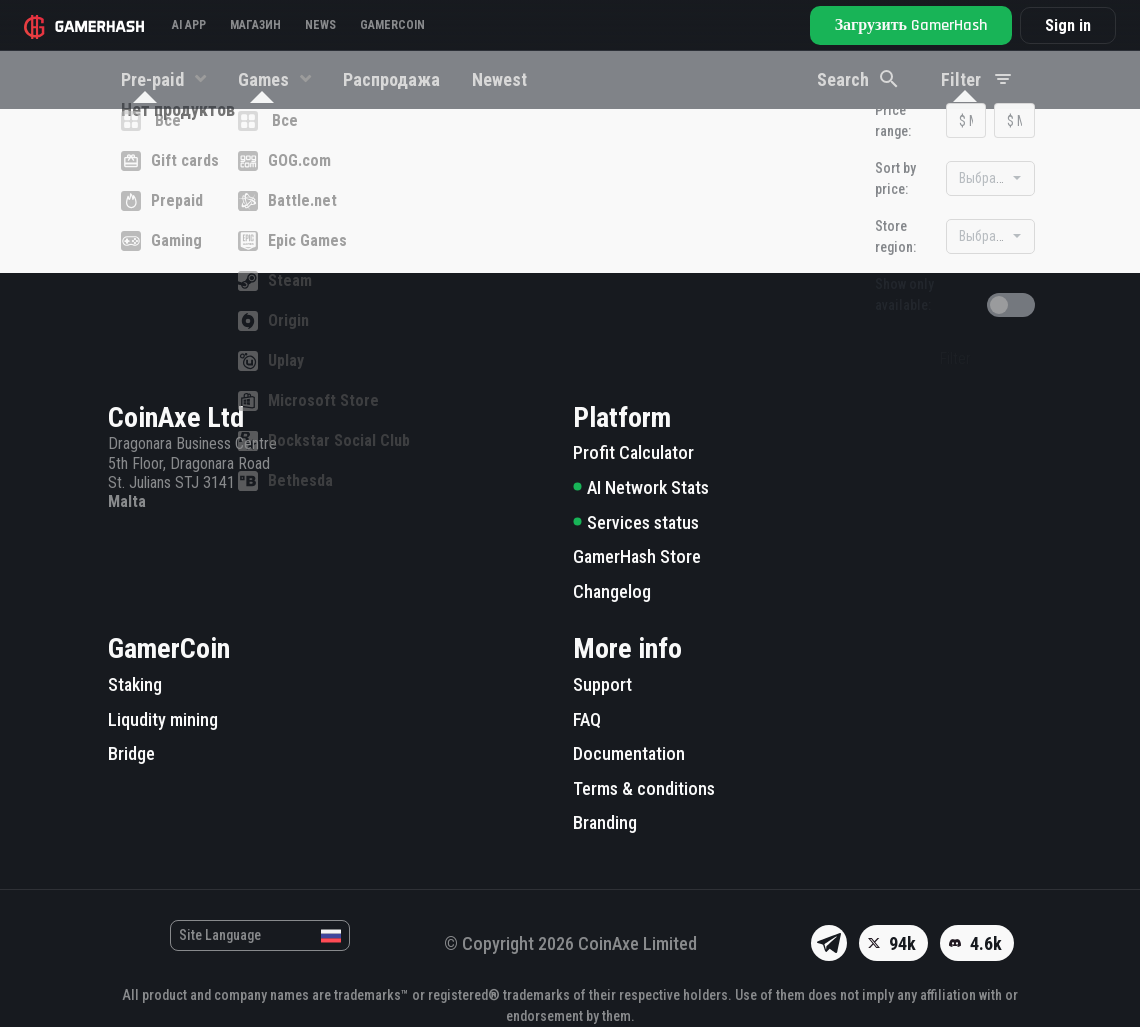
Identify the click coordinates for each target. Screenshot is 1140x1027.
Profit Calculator (633, 453)
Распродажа (391, 79)
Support (602, 684)
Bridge (131, 753)
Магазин (255, 25)
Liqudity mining (163, 719)
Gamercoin (392, 25)
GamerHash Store (637, 556)
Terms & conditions (644, 788)
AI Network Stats (641, 487)
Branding (605, 823)
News (320, 25)
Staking (135, 684)
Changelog (612, 591)
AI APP (189, 25)
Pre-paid (154, 79)
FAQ (587, 719)
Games (265, 79)
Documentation (629, 753)
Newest (499, 79)
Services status (636, 522)
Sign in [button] (1068, 25)
